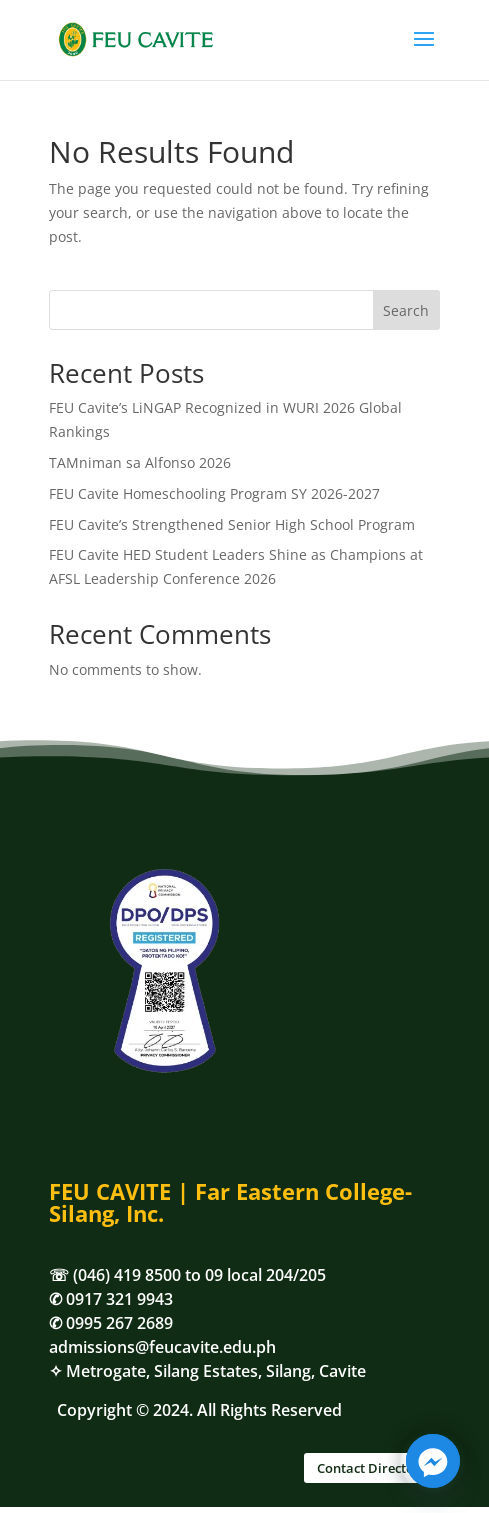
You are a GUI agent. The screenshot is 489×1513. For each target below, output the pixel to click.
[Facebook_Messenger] (433, 1461)
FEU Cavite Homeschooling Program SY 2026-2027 (214, 493)
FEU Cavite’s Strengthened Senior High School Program (232, 524)
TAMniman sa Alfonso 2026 (140, 462)
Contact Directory (372, 1468)
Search (406, 310)
